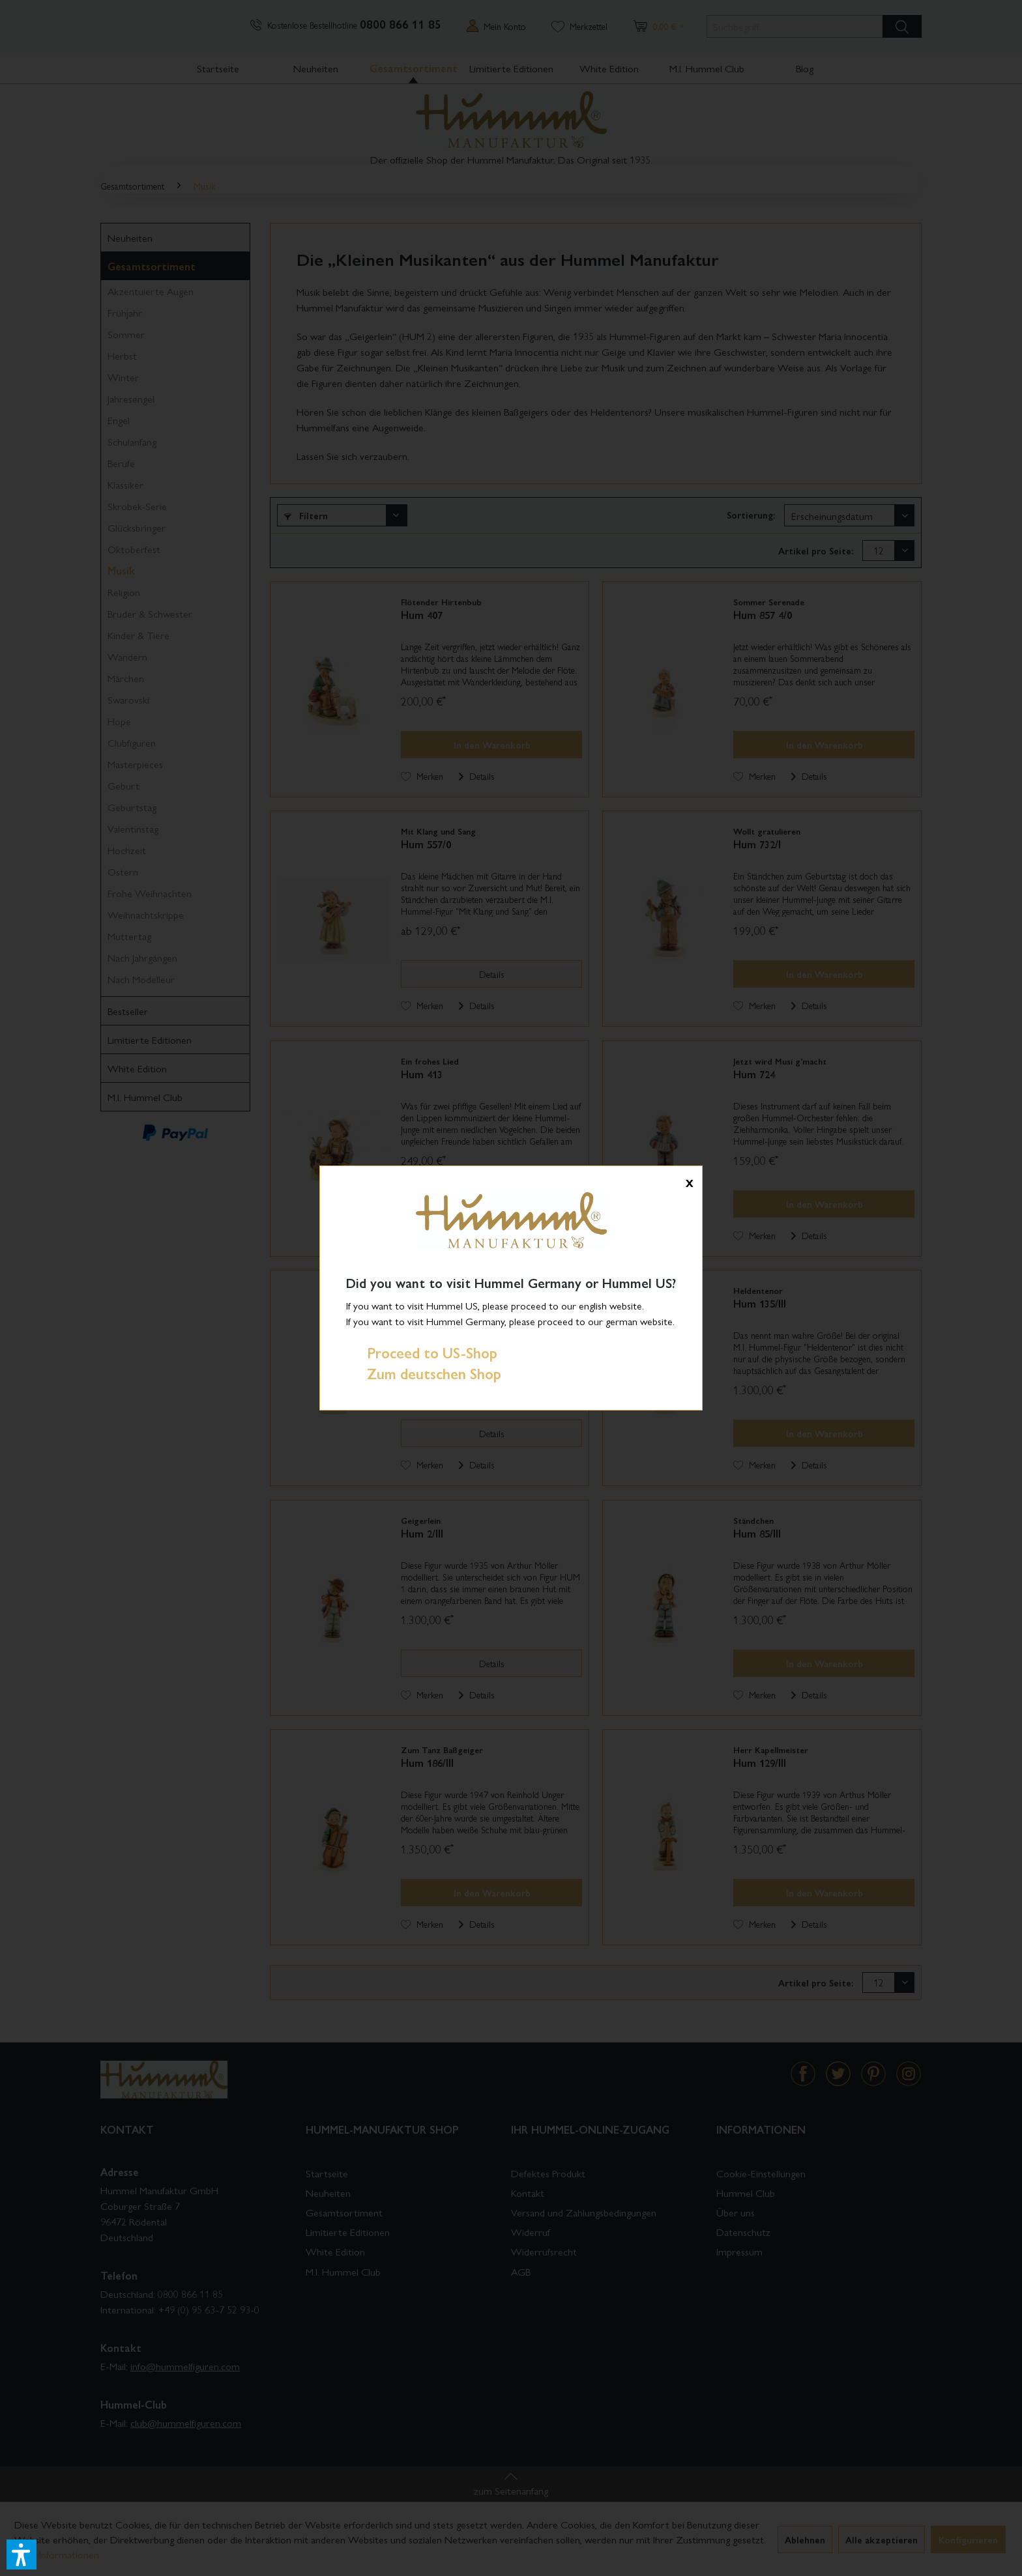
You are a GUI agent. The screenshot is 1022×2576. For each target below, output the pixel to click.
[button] (21, 2554)
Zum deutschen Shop (423, 1373)
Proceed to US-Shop (421, 1352)
